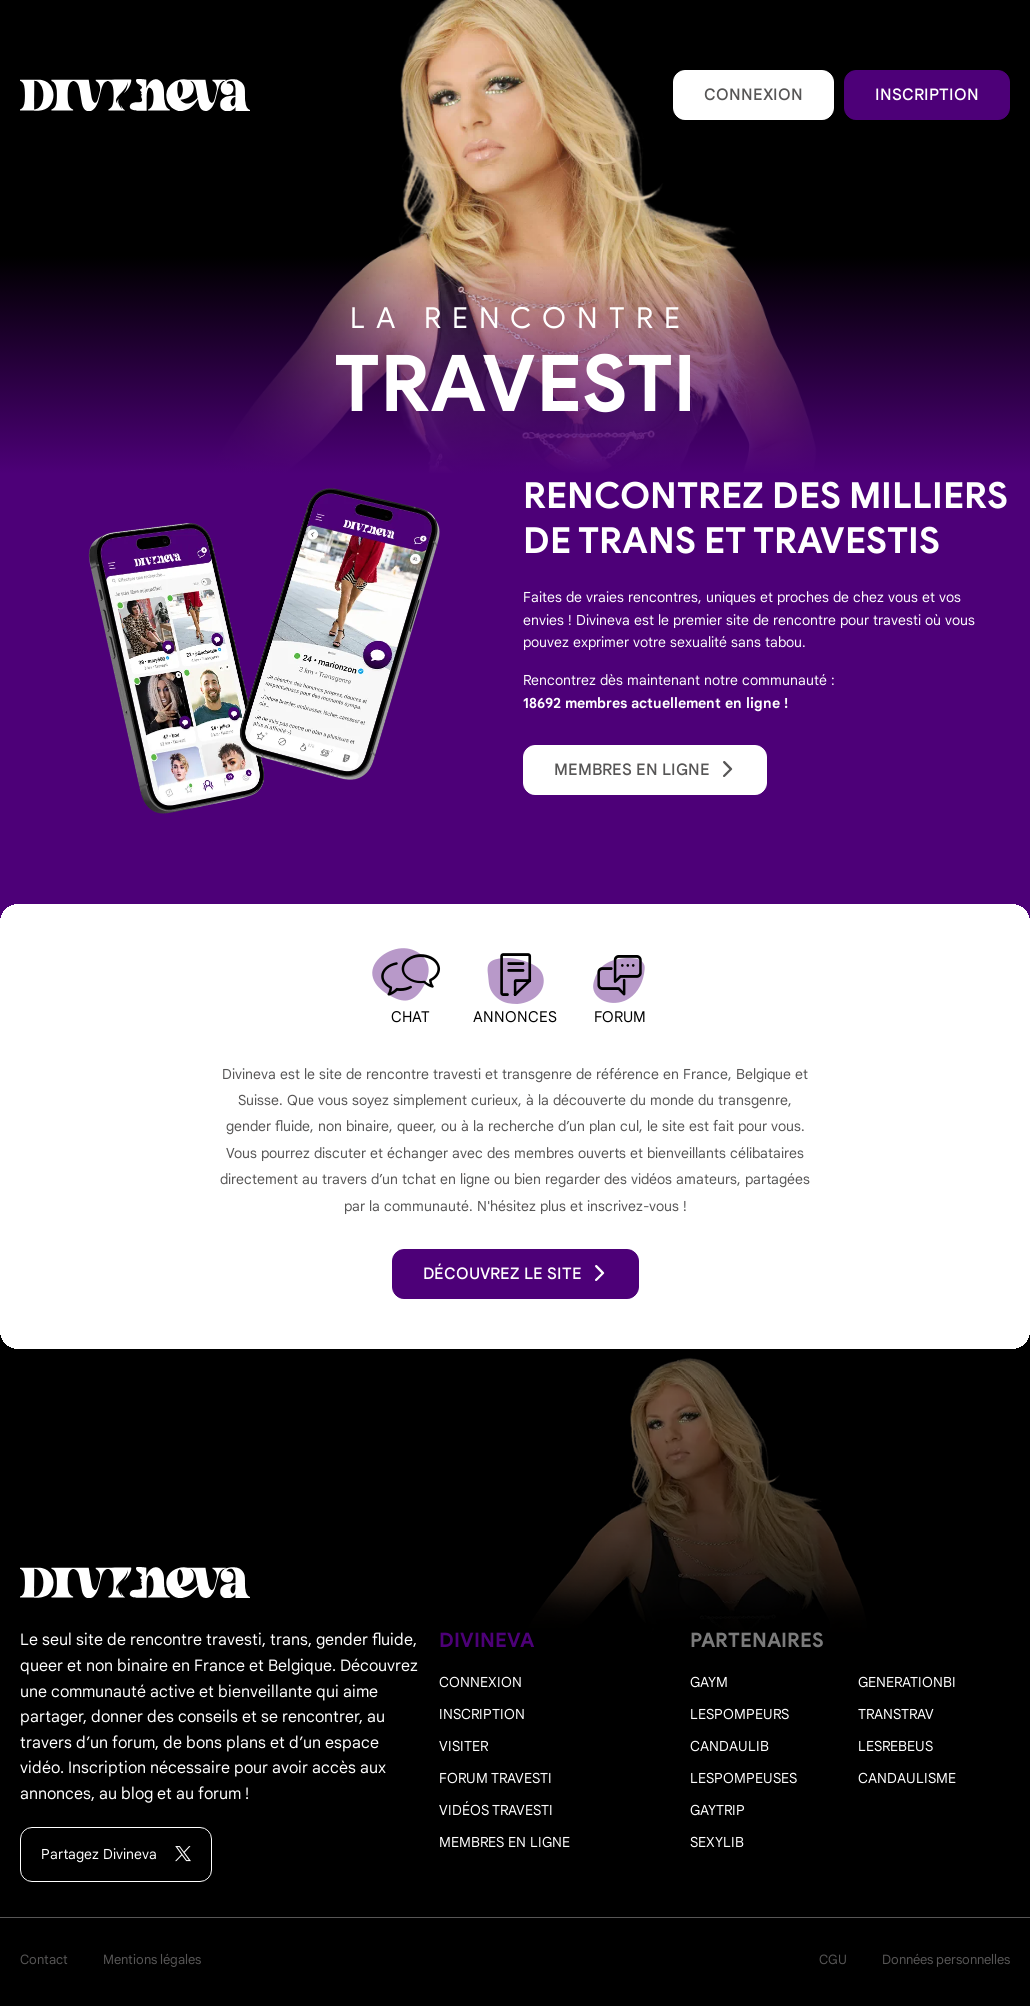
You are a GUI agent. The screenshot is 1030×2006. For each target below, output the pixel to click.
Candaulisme (907, 1778)
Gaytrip (717, 1810)
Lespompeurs (739, 1714)
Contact (44, 1959)
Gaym (709, 1682)
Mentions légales (152, 1959)
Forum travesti (495, 1778)
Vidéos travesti (496, 1810)
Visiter (463, 1746)
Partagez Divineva (116, 1854)
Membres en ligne (645, 770)
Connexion (753, 95)
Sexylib (717, 1842)
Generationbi (907, 1682)
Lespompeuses (743, 1778)
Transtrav (896, 1714)
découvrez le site (515, 1274)
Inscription (927, 95)
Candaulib (729, 1746)
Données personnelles (946, 1959)
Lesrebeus (895, 1746)
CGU (833, 1959)
